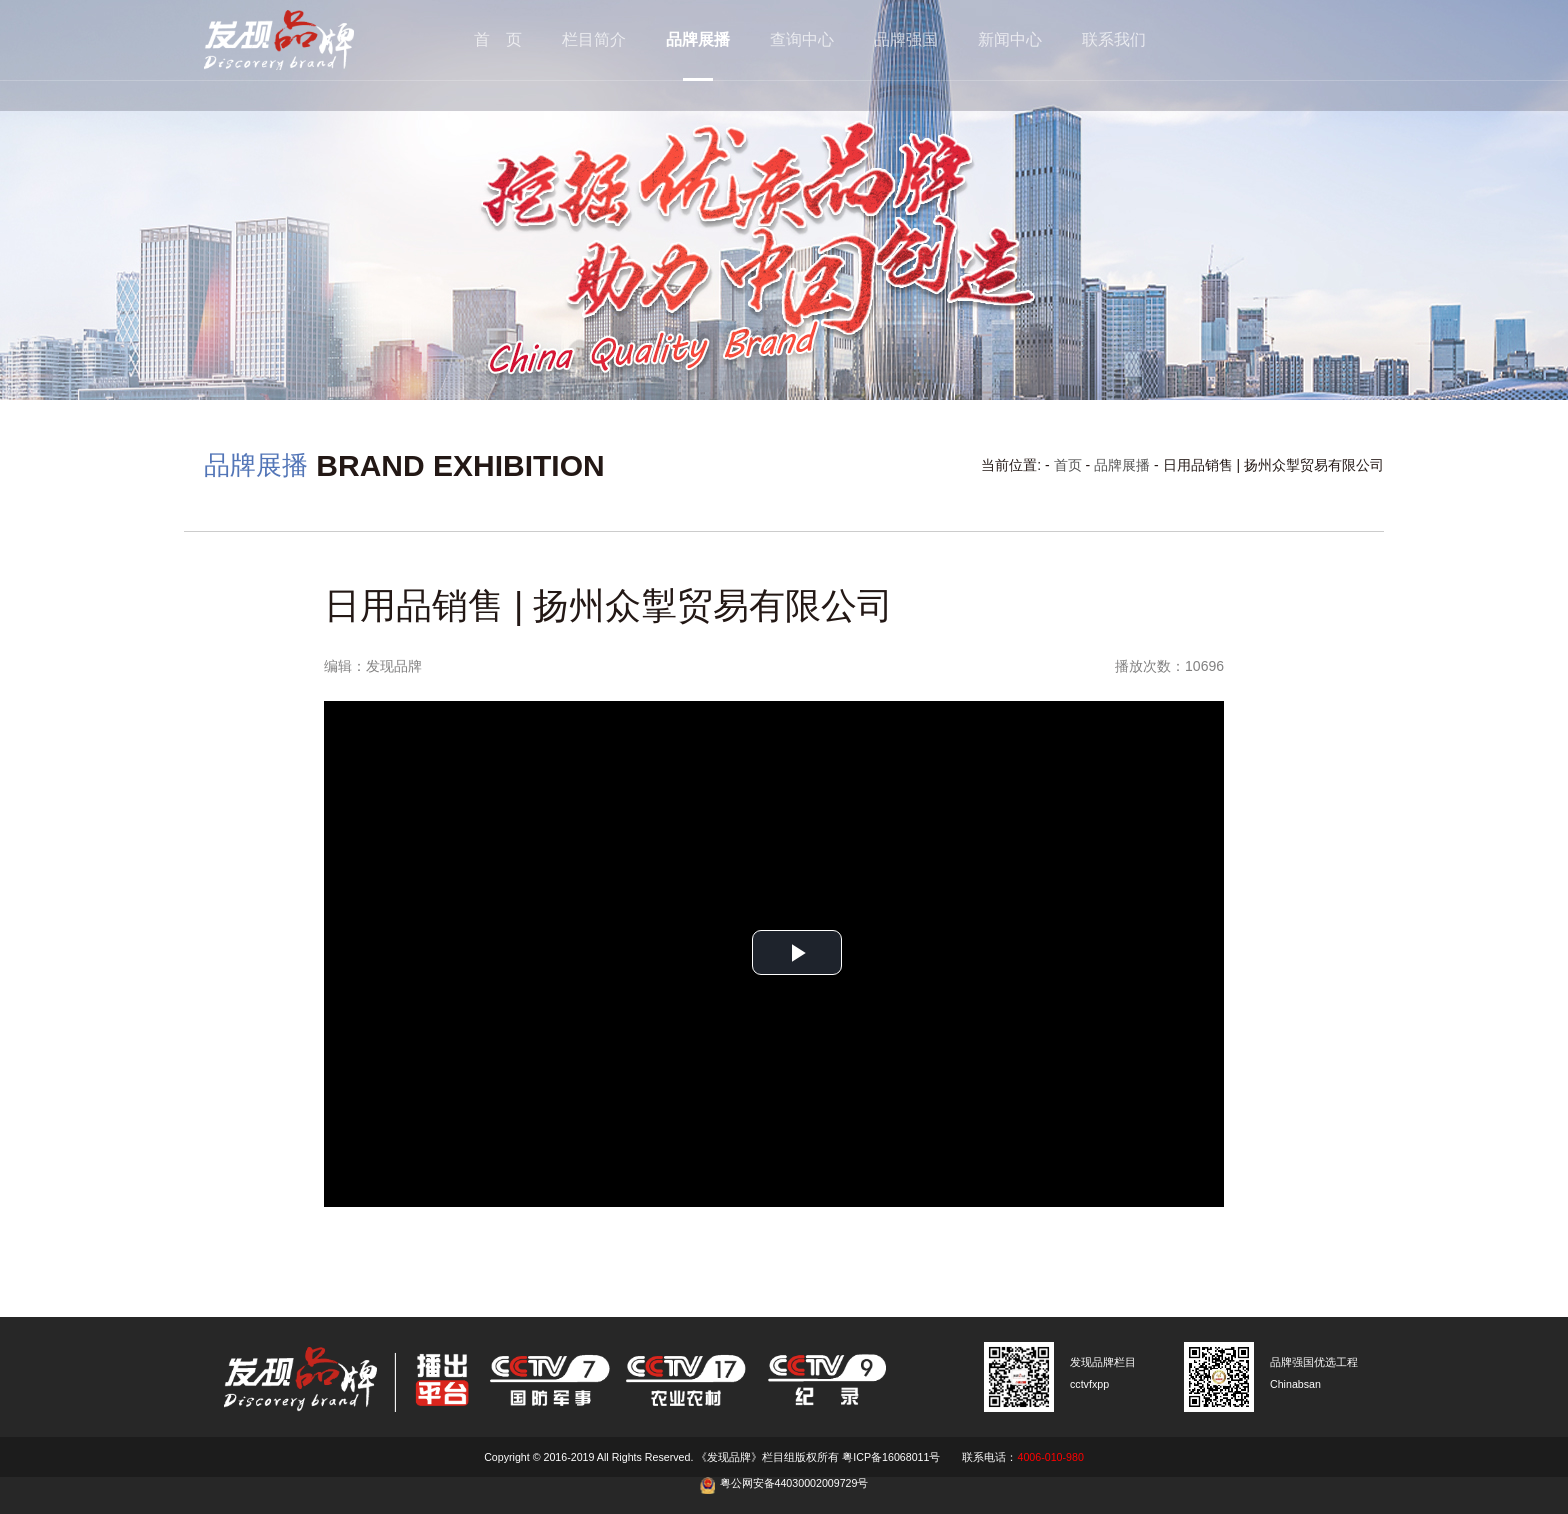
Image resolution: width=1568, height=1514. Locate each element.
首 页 (498, 39)
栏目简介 (594, 39)
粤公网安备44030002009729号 (794, 1483)
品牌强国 (906, 39)
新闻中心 (1010, 39)
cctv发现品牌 (309, 40)
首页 (1068, 465)
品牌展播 (698, 39)
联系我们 (1114, 39)
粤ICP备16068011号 (891, 1457)
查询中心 (802, 39)
